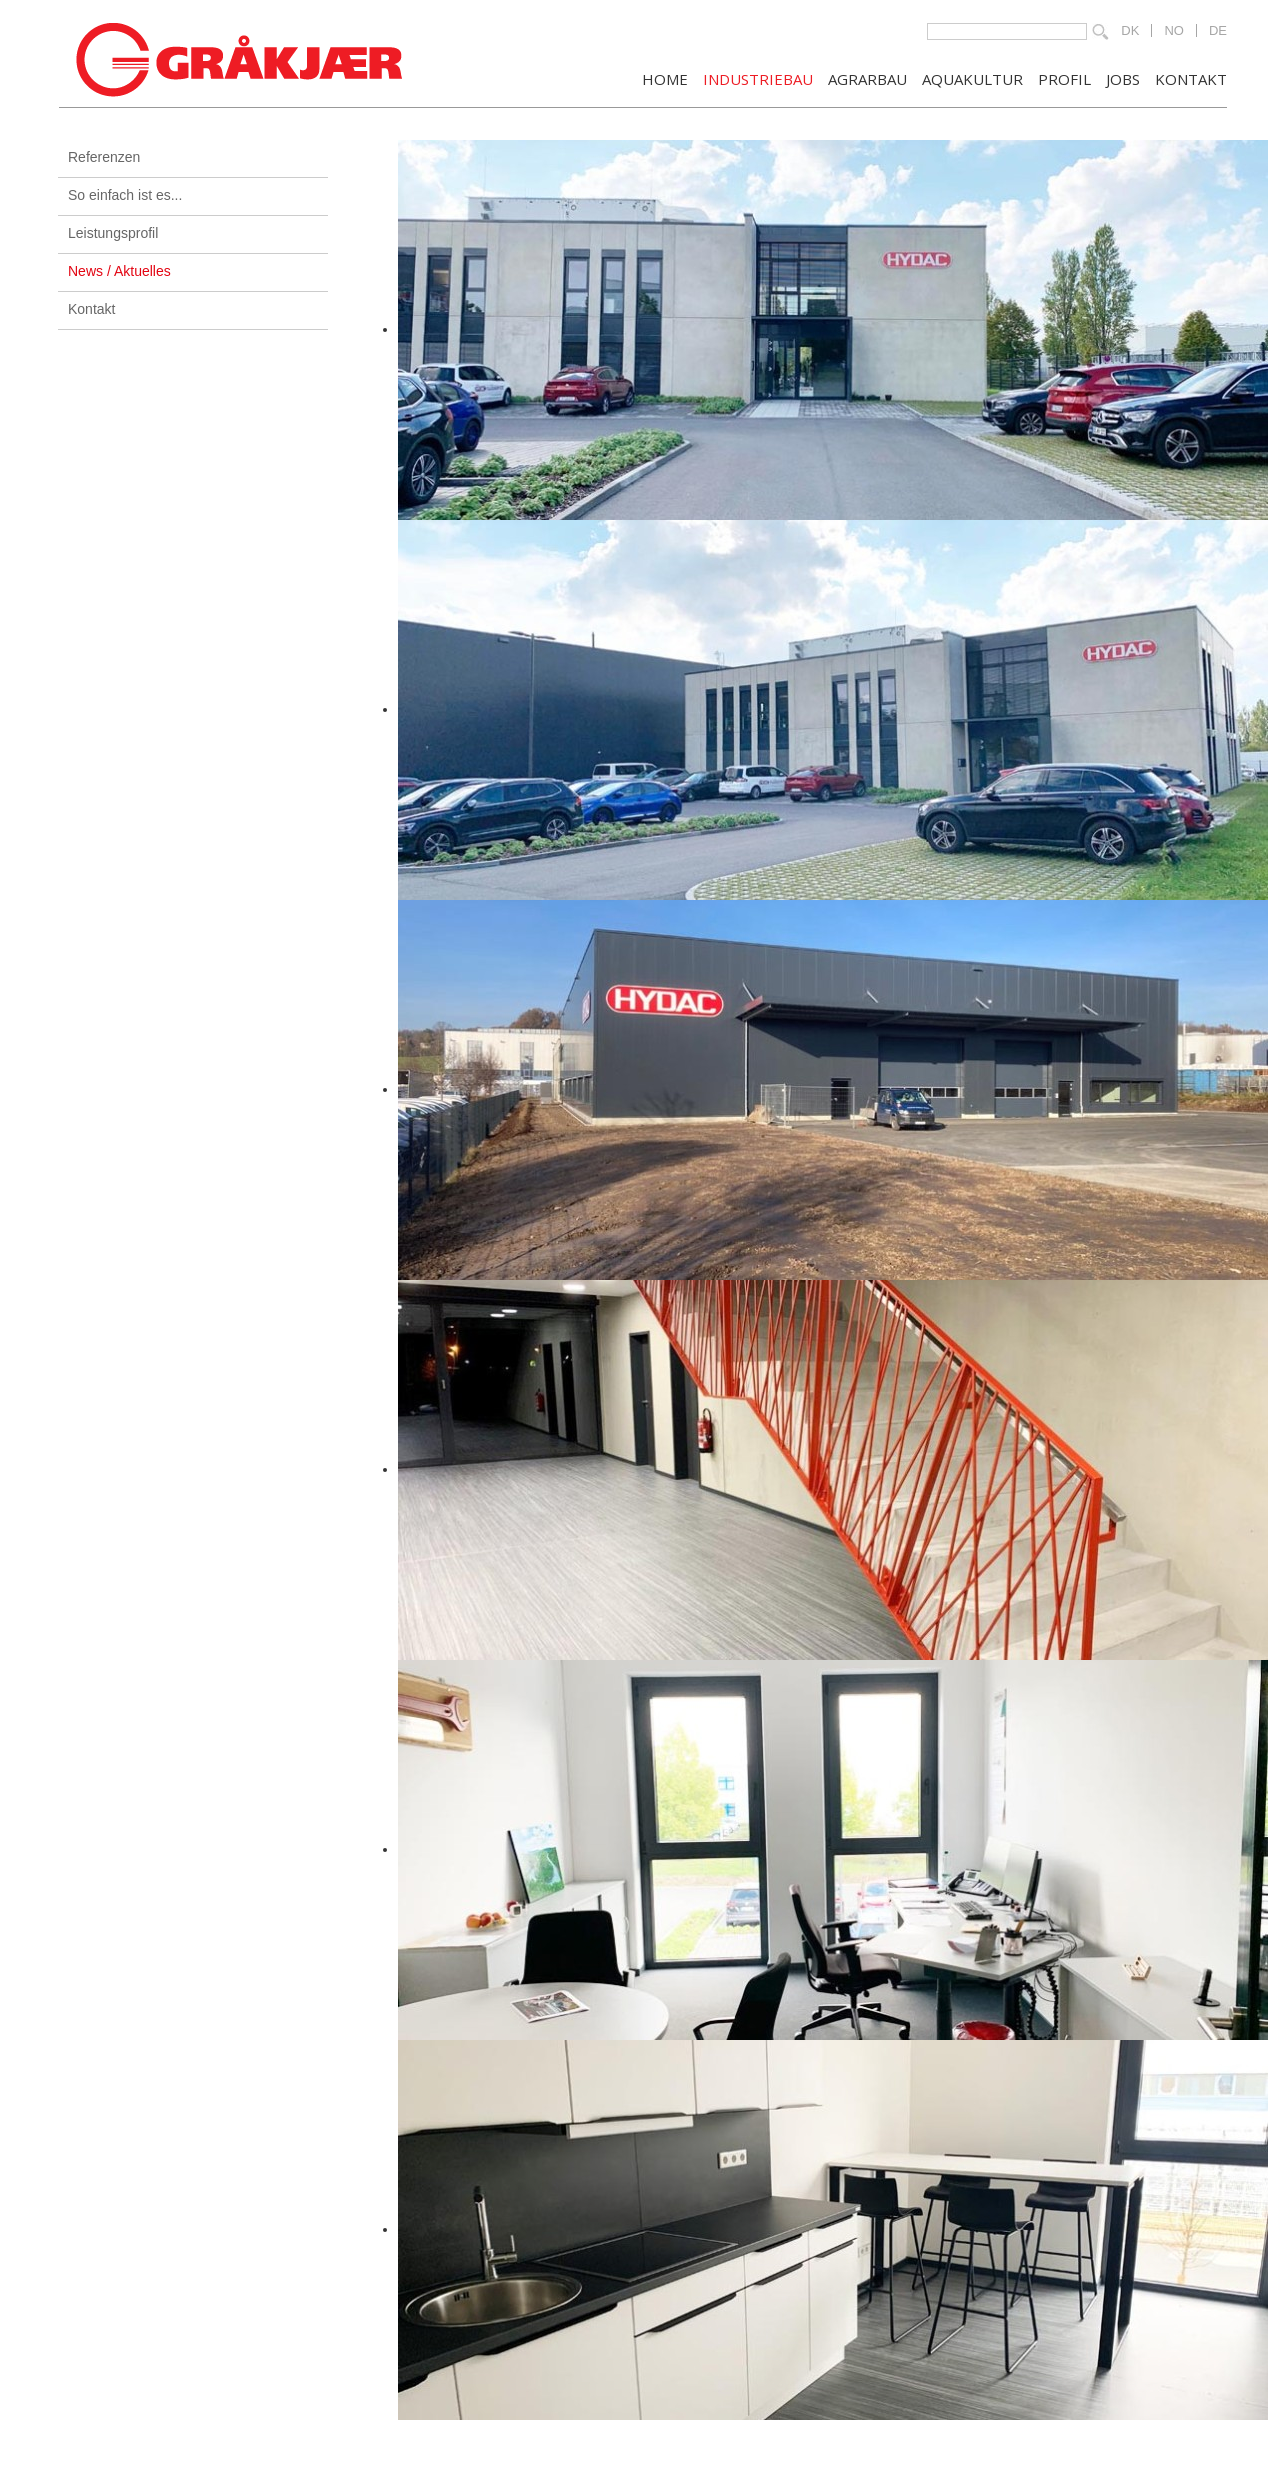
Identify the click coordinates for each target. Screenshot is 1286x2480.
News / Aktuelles (119, 271)
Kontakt (91, 309)
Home (665, 78)
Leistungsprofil (113, 233)
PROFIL (1064, 78)
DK (1130, 30)
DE (1218, 30)
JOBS (1123, 78)
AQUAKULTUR (972, 78)
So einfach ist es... (125, 195)
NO (1174, 30)
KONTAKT (1191, 78)
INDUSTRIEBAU (758, 78)
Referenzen (104, 157)
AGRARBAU (867, 78)
